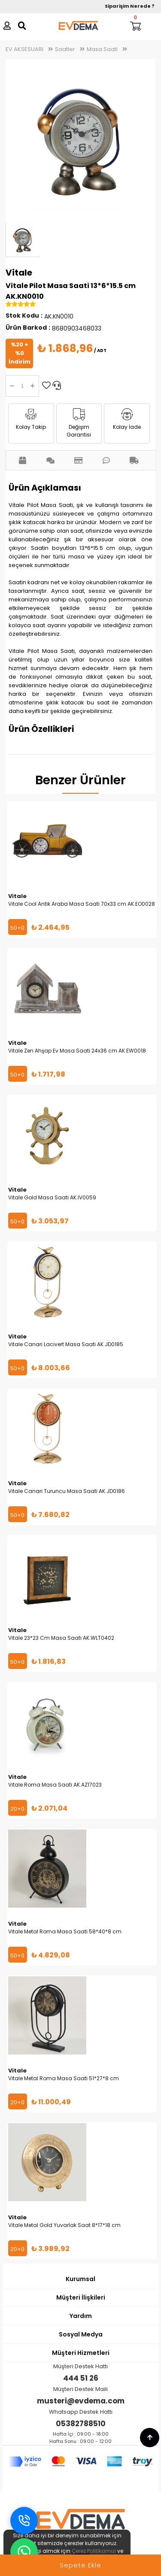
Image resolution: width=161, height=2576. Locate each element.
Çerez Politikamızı (94, 2551)
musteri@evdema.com (81, 2401)
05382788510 (81, 2423)
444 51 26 (80, 2378)
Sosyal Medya (81, 2334)
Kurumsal (80, 2279)
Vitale (19, 273)
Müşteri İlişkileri (80, 2297)
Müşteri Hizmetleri (80, 2352)
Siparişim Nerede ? (130, 6)
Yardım (81, 2316)
